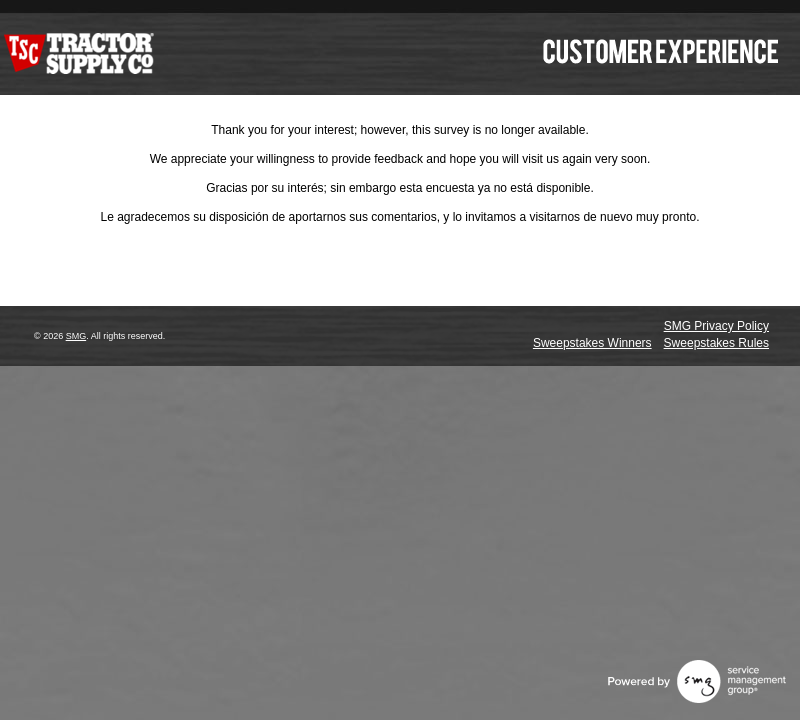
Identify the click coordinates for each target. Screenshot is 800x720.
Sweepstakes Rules (716, 343)
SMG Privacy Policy (716, 326)
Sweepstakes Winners (592, 343)
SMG (76, 336)
